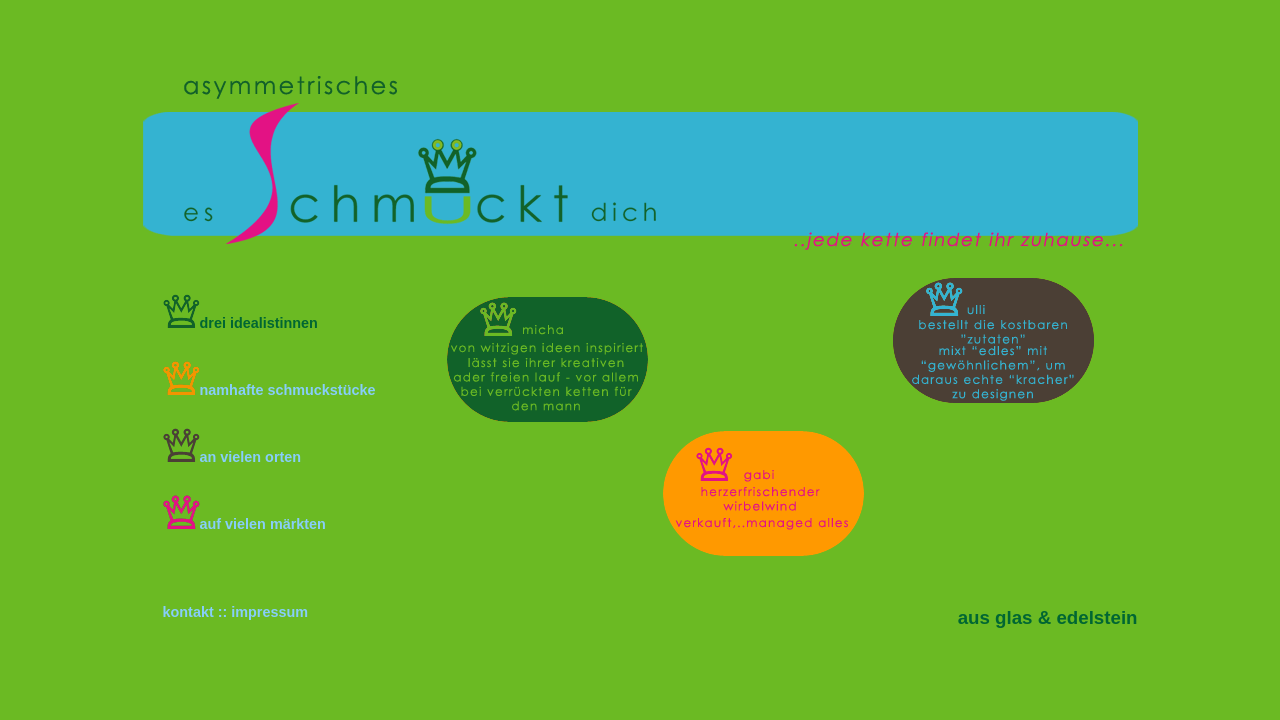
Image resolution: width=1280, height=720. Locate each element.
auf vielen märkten (244, 524)
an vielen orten (232, 457)
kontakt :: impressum (236, 612)
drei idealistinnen (240, 323)
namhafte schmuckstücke (269, 390)
